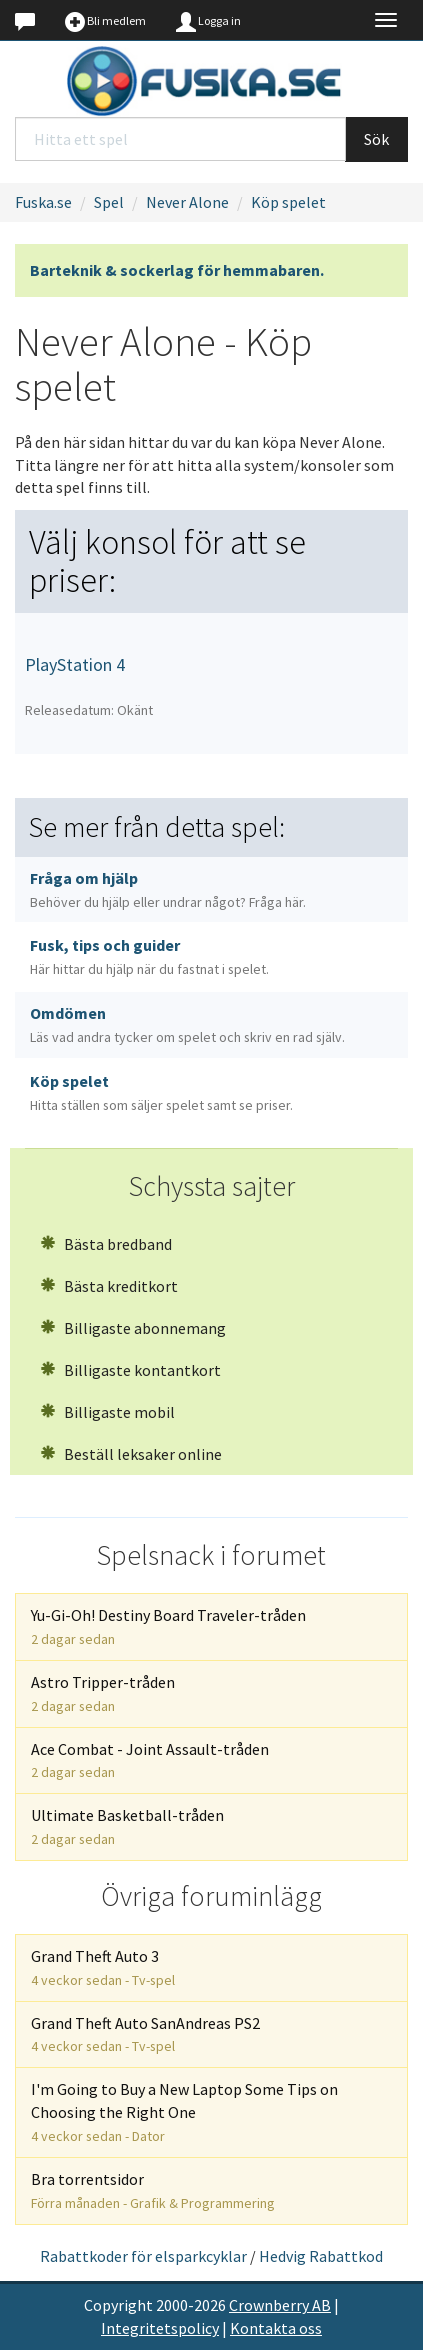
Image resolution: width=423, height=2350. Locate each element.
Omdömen (187, 1024)
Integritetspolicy (160, 2328)
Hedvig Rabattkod (321, 2256)
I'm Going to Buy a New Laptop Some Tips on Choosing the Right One (184, 2112)
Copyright (118, 2305)
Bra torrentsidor (153, 2190)
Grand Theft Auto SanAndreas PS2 (145, 2034)
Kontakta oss (276, 2328)
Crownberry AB (280, 2305)
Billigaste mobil (107, 1412)
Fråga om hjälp (168, 889)
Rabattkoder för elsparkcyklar (143, 2256)
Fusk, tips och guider (149, 956)
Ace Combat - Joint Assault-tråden (150, 1760)
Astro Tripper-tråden (103, 1693)
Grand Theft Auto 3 (103, 1967)
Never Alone (187, 202)
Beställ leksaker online (131, 1454)
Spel (109, 202)
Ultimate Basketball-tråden (127, 1826)
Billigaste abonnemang (133, 1328)
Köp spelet (288, 202)
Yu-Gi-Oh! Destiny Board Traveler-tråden (168, 1626)
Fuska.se (43, 202)
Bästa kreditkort (109, 1286)
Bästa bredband (106, 1244)
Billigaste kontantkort (130, 1370)
